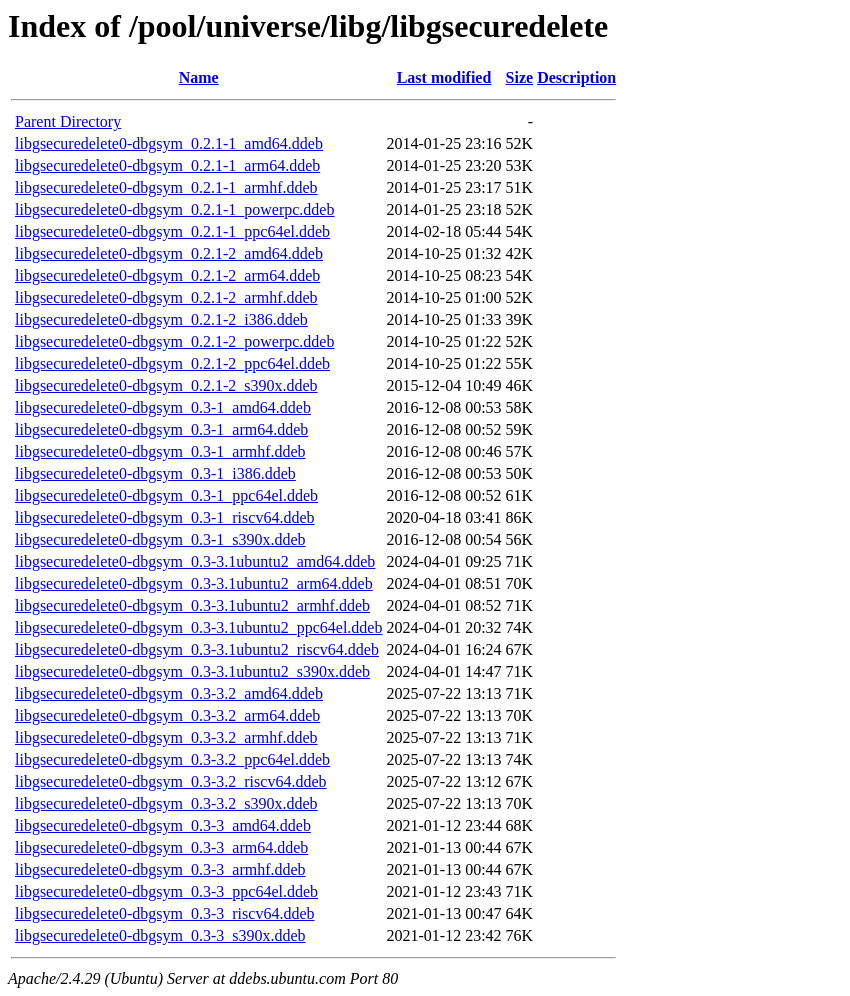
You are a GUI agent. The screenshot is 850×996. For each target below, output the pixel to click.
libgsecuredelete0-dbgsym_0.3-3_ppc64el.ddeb (166, 891)
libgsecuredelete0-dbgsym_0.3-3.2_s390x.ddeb (166, 803)
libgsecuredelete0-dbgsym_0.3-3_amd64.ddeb (163, 825)
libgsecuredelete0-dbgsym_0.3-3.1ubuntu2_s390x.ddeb (192, 671)
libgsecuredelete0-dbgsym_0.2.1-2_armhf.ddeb (166, 297)
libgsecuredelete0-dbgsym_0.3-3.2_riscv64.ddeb (170, 781)
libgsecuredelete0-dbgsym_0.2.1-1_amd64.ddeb (169, 143)
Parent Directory (68, 121)
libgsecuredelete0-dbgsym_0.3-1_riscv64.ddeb (164, 517)
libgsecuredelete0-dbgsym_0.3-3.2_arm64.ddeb (167, 715)
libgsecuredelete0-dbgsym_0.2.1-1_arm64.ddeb (167, 165)
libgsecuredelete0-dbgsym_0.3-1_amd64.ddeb (163, 407)
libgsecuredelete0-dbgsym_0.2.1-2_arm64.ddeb (167, 275)
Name (199, 77)
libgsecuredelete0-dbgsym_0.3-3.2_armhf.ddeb (166, 737)
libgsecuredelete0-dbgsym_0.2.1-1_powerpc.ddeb (174, 209)
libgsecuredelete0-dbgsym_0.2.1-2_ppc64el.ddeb (172, 363)
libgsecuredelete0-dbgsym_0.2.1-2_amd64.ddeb (169, 253)
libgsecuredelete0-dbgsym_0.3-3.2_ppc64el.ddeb (172, 759)
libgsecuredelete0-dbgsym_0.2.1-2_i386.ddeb (161, 319)
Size (520, 77)
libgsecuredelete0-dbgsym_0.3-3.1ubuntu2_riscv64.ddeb (197, 649)
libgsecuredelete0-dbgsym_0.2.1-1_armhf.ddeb (166, 187)
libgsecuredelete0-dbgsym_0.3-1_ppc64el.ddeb (166, 495)
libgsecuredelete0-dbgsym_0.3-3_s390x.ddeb (160, 935)
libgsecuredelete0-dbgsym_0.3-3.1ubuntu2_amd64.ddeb (195, 561)
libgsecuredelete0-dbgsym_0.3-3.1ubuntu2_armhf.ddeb (192, 605)
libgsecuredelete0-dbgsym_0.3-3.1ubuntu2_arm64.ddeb (194, 583)
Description (576, 77)
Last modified (444, 77)
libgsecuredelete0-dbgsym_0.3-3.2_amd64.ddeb (169, 693)
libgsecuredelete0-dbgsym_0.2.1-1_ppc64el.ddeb (172, 231)
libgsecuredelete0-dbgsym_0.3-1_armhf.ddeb (160, 451)
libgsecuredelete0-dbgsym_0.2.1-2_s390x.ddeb (166, 385)
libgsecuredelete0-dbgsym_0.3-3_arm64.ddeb (161, 847)
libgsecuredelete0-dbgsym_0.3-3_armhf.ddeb (160, 869)
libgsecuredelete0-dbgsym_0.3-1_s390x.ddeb (160, 539)
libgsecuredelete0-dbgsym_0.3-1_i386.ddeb (155, 473)
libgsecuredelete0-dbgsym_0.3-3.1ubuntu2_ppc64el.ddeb (198, 627)
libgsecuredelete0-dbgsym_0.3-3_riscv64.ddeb (164, 913)
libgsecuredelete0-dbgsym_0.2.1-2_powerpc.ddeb (174, 341)
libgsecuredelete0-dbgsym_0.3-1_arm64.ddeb (161, 429)
